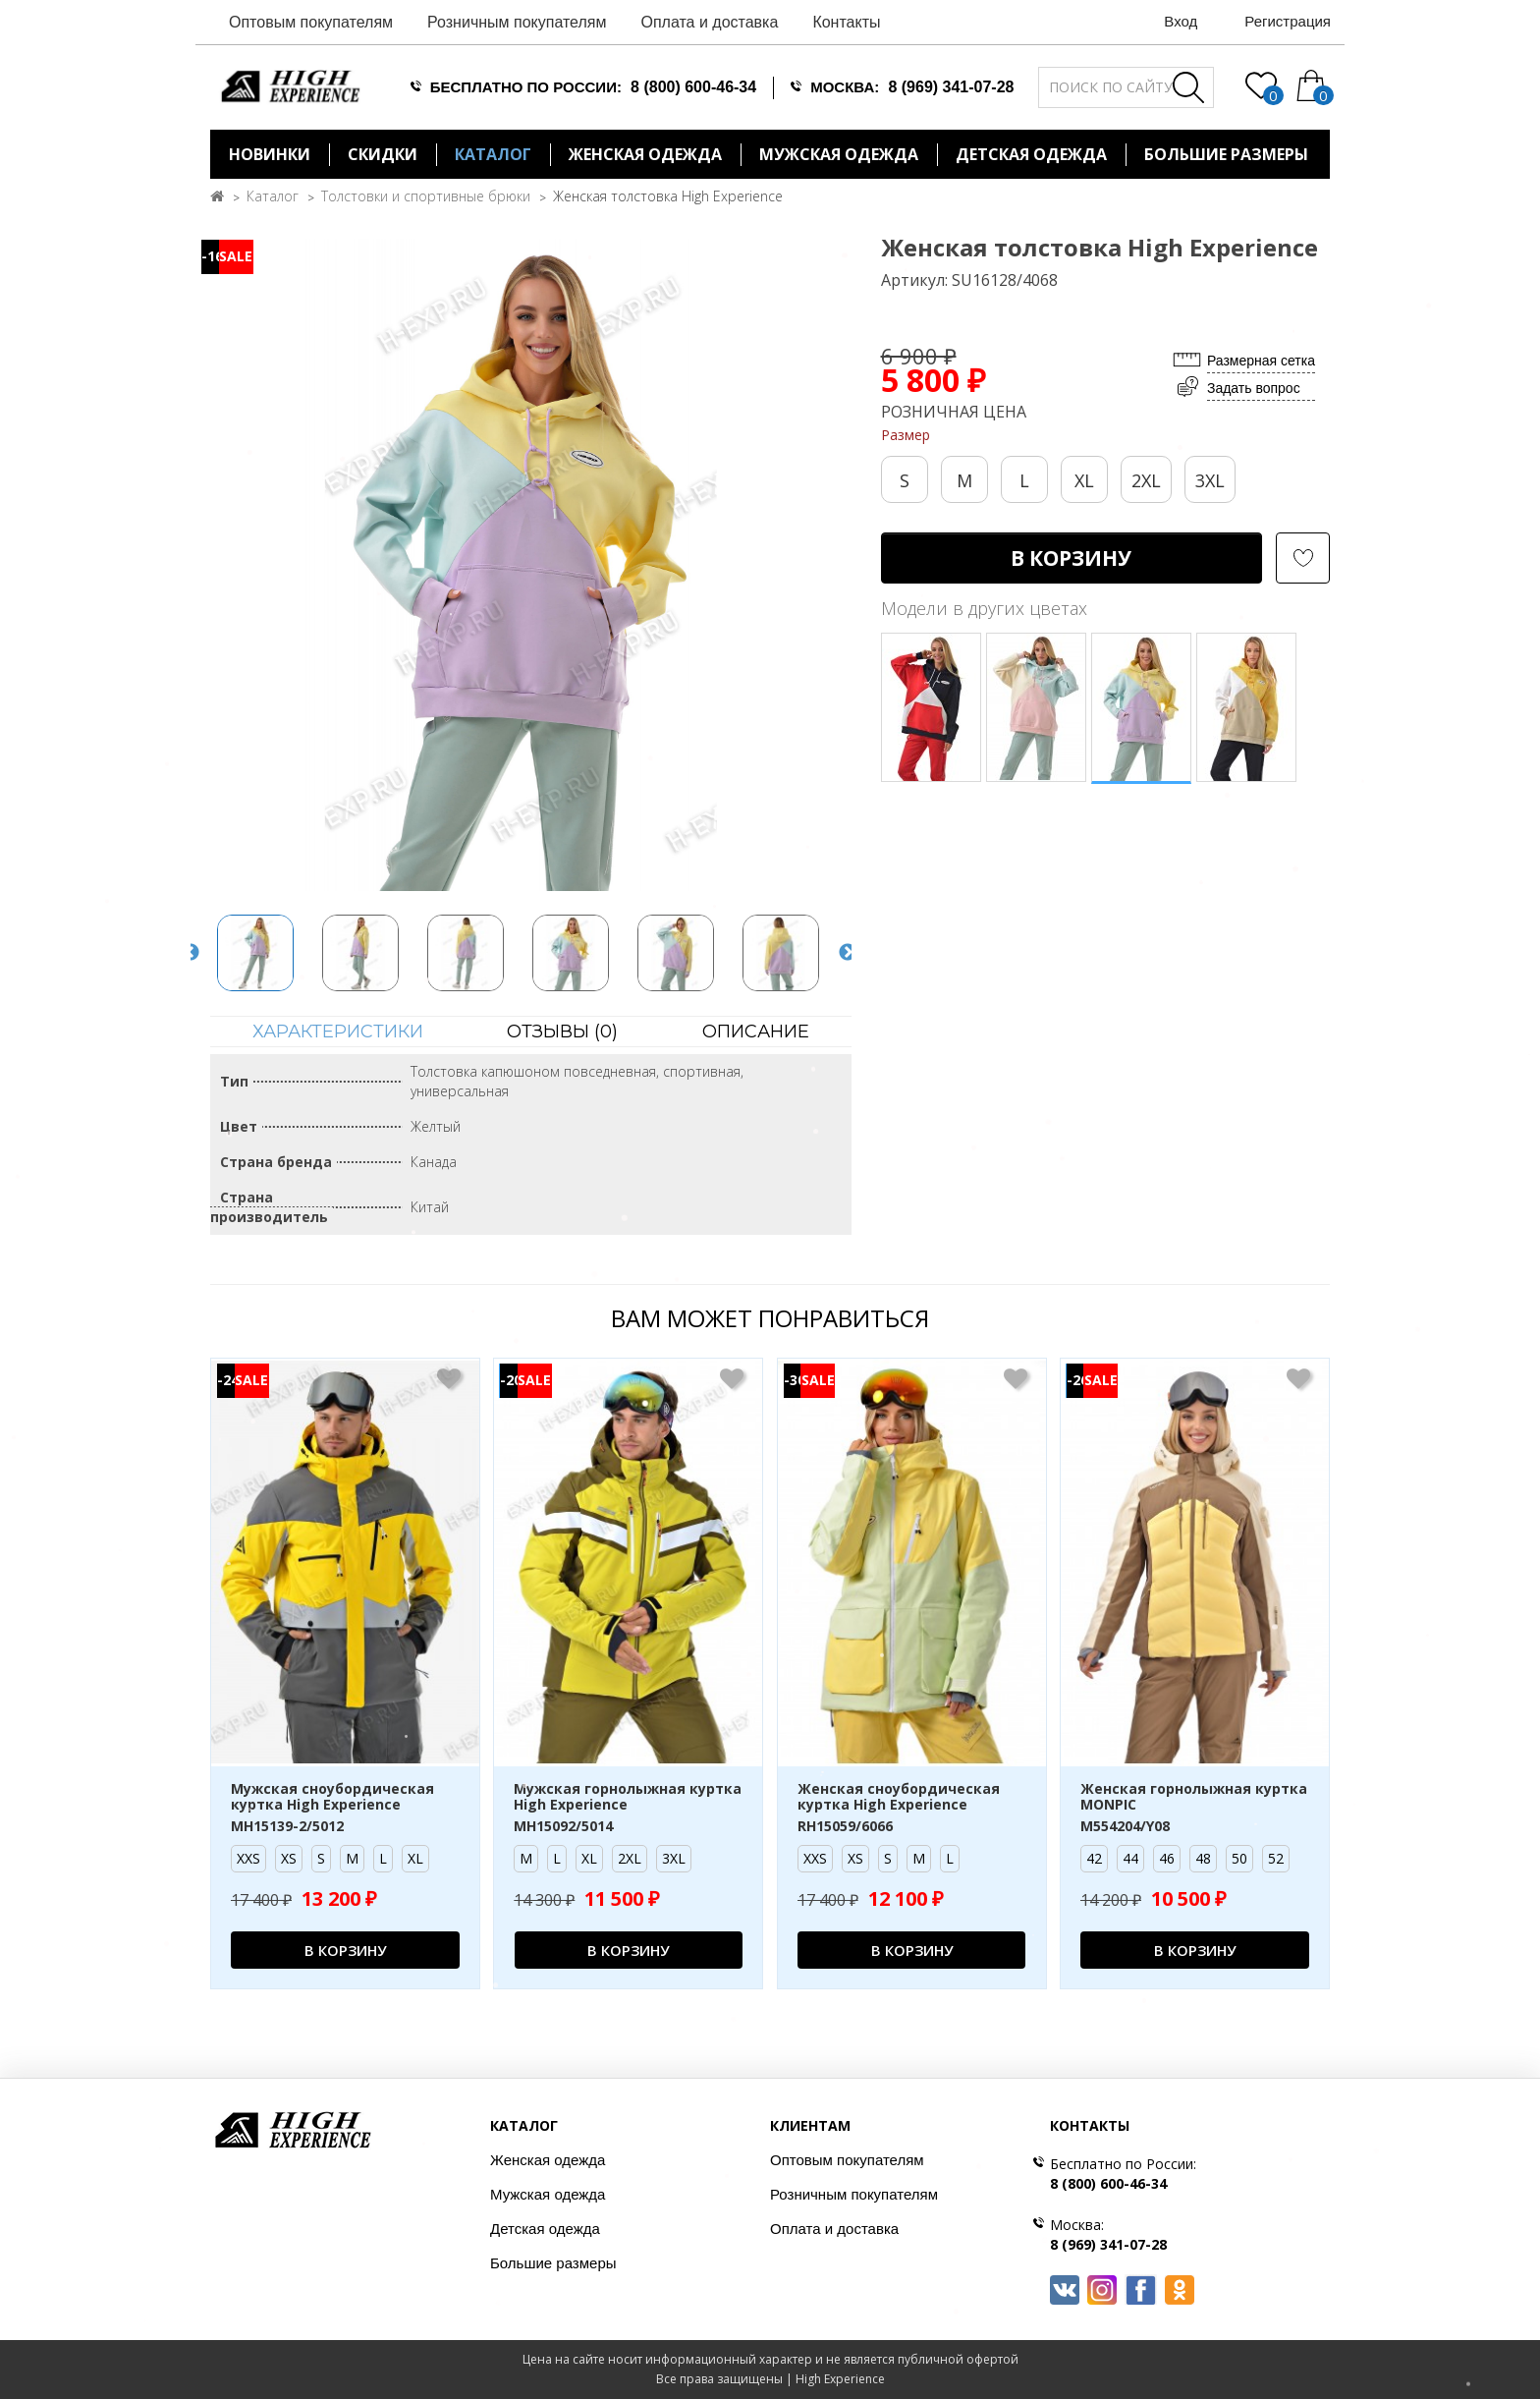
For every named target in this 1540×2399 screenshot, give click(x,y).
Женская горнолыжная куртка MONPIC (1193, 1797)
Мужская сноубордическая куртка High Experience (332, 1797)
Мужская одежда (838, 154)
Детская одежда (1031, 154)
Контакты (846, 22)
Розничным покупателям (516, 22)
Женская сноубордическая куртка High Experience (899, 1797)
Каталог (493, 154)
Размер (905, 434)
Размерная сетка (1261, 360)
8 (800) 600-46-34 (693, 87)
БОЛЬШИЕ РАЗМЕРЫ (1226, 154)
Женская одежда (645, 154)
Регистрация (1287, 21)
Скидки (382, 154)
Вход (1180, 21)
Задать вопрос (1253, 388)
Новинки (269, 154)
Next (847, 953)
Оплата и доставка (709, 22)
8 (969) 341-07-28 (951, 87)
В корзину (1071, 558)
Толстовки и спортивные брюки (425, 196)
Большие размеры (553, 2263)
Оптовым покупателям (311, 22)
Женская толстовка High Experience (668, 196)
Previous (190, 953)
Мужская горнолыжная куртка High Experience (628, 1797)
